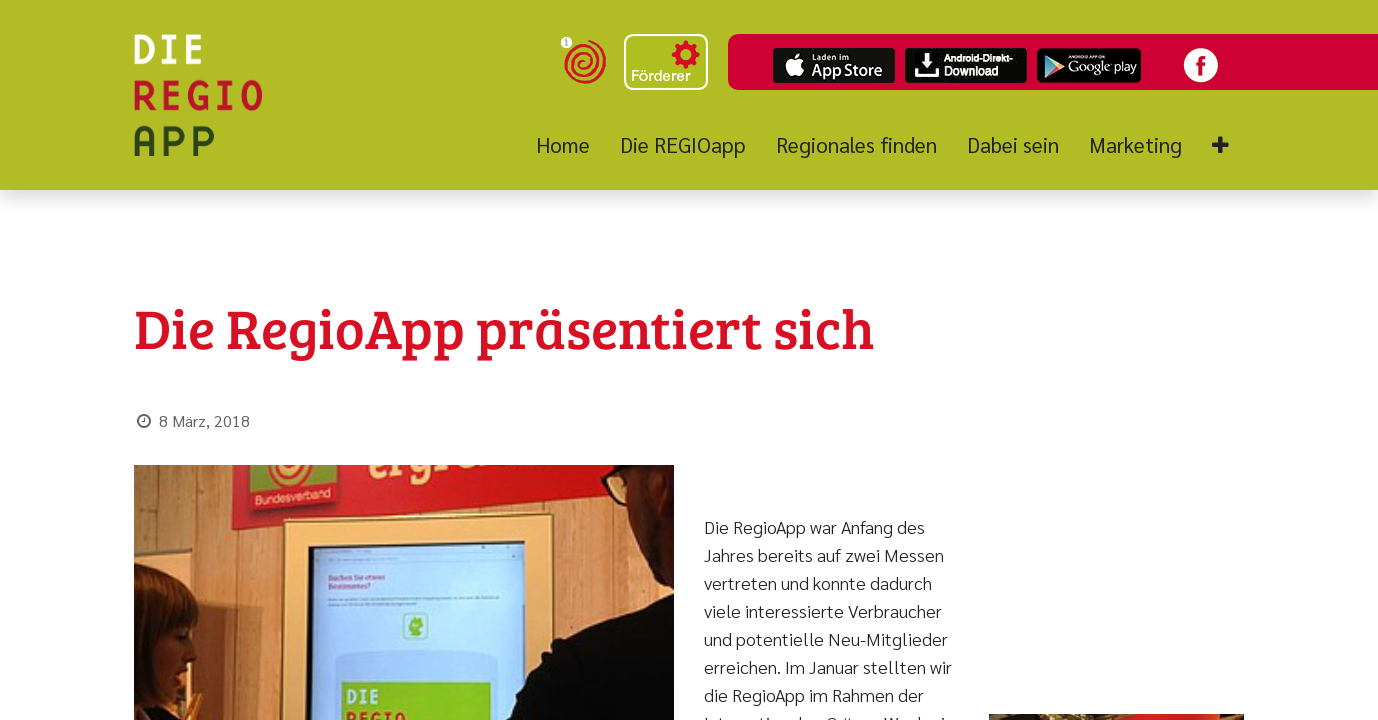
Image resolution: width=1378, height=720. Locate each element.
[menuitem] (570, 145)
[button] (1220, 145)
